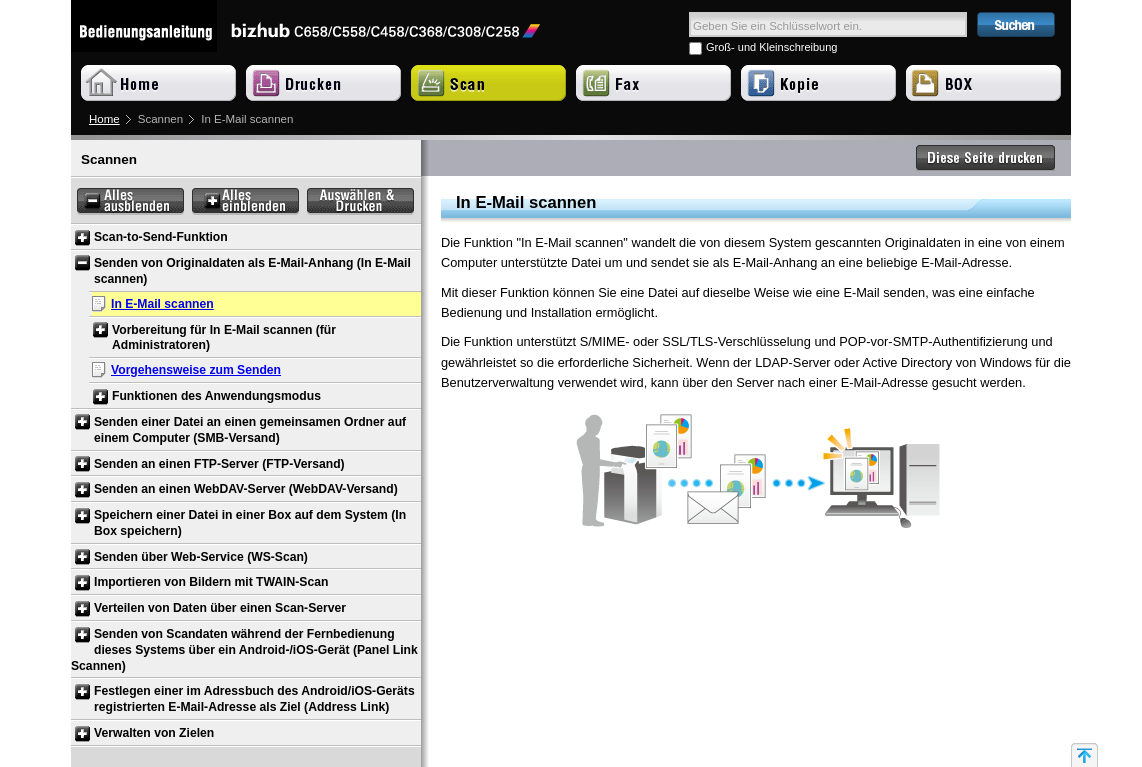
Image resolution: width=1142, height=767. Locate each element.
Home (104, 119)
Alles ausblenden (130, 201)
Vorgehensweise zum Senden (196, 370)
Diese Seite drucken (986, 158)
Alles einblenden (245, 201)
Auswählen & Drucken (360, 201)
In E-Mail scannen (162, 304)
